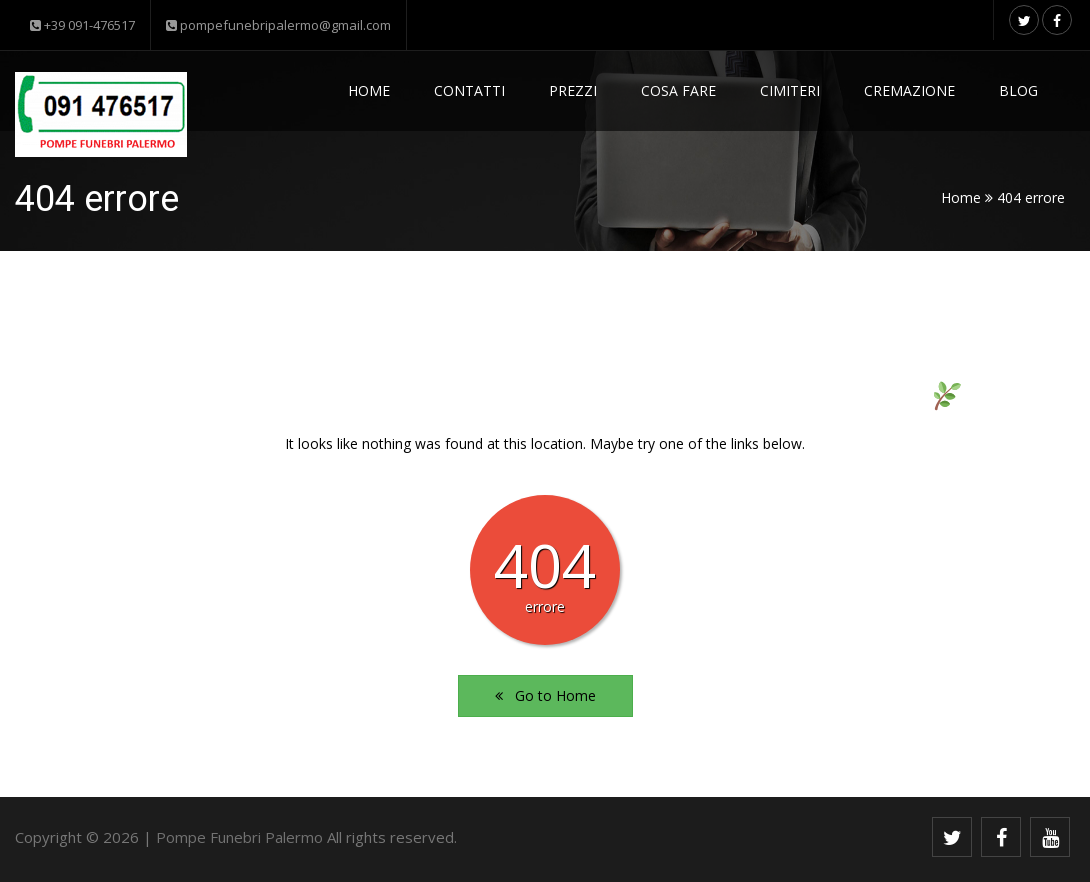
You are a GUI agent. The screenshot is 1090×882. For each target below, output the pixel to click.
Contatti (469, 90)
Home (369, 90)
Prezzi (573, 90)
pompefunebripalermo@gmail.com (278, 25)
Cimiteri (790, 90)
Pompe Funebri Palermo (239, 837)
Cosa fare (678, 90)
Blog (1018, 90)
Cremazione (909, 90)
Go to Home (545, 695)
